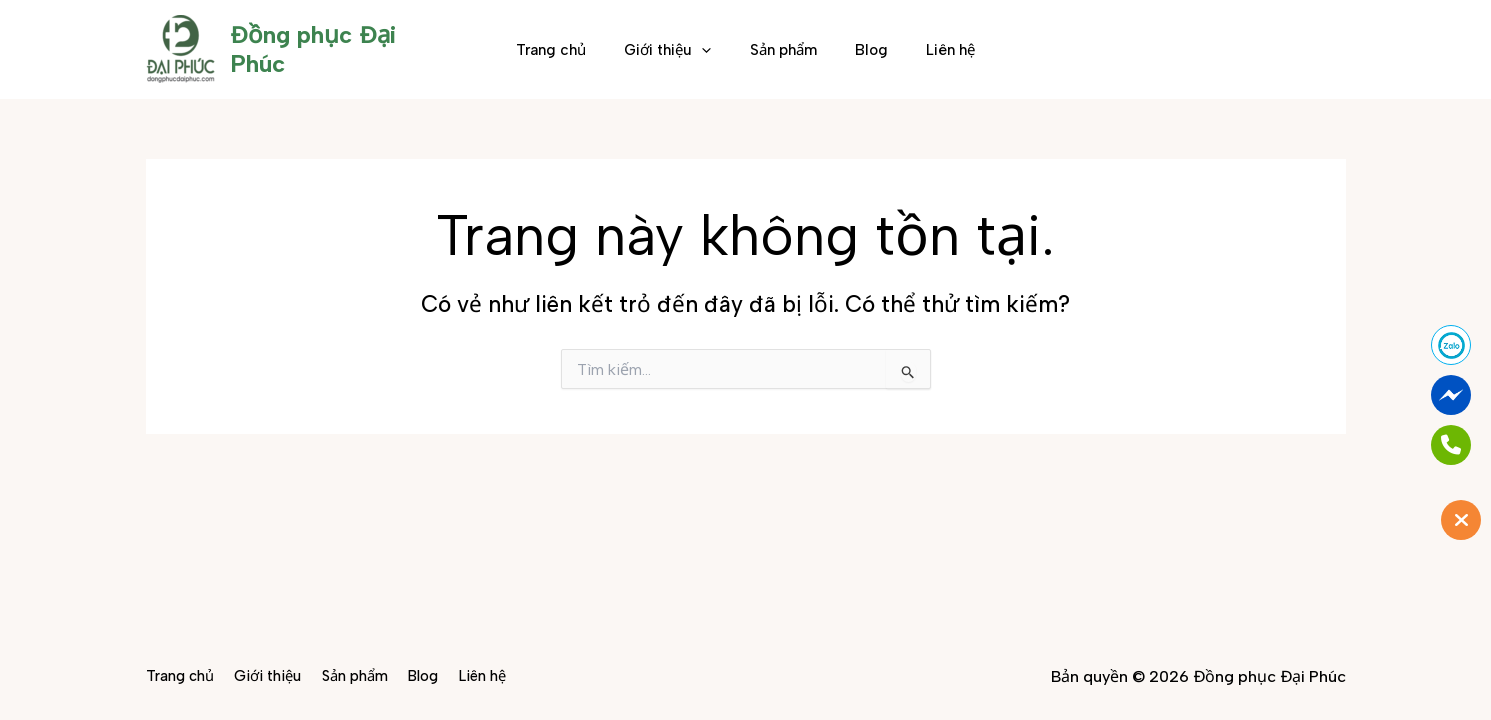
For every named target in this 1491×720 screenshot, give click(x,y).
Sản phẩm (783, 50)
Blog (863, 50)
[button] (710, 50)
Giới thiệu (676, 50)
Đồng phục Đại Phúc (344, 48)
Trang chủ (568, 50)
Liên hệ (934, 50)
